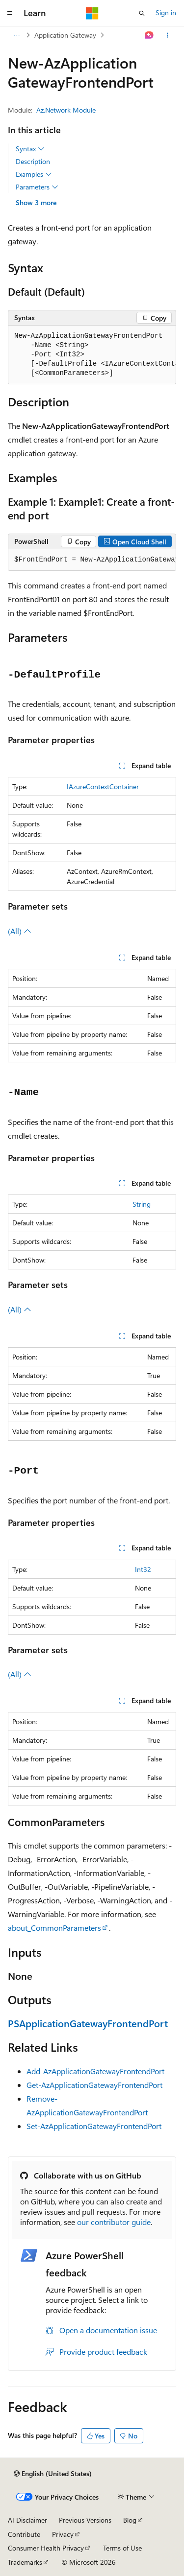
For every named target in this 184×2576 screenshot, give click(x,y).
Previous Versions (85, 2520)
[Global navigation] (10, 13)
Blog (129, 2520)
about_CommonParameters (54, 1927)
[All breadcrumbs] (16, 35)
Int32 (143, 1569)
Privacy (63, 2534)
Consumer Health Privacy (46, 2548)
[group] (92, 355)
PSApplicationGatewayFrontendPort (88, 2023)
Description (33, 161)
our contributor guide (114, 2222)
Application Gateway (65, 35)
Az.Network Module (66, 110)
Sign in (166, 12)
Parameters (37, 187)
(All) (19, 931)
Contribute (24, 2534)
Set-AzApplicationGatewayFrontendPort (93, 2126)
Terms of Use (122, 2548)
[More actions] (167, 35)
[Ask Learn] (149, 35)
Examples (34, 174)
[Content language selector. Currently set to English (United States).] (53, 2474)
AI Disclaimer (27, 2520)
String (141, 1204)
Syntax (30, 148)
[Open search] (142, 13)
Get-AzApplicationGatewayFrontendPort (94, 2085)
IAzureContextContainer (103, 786)
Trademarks (25, 2562)
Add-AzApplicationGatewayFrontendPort (95, 2071)
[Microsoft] (92, 13)
